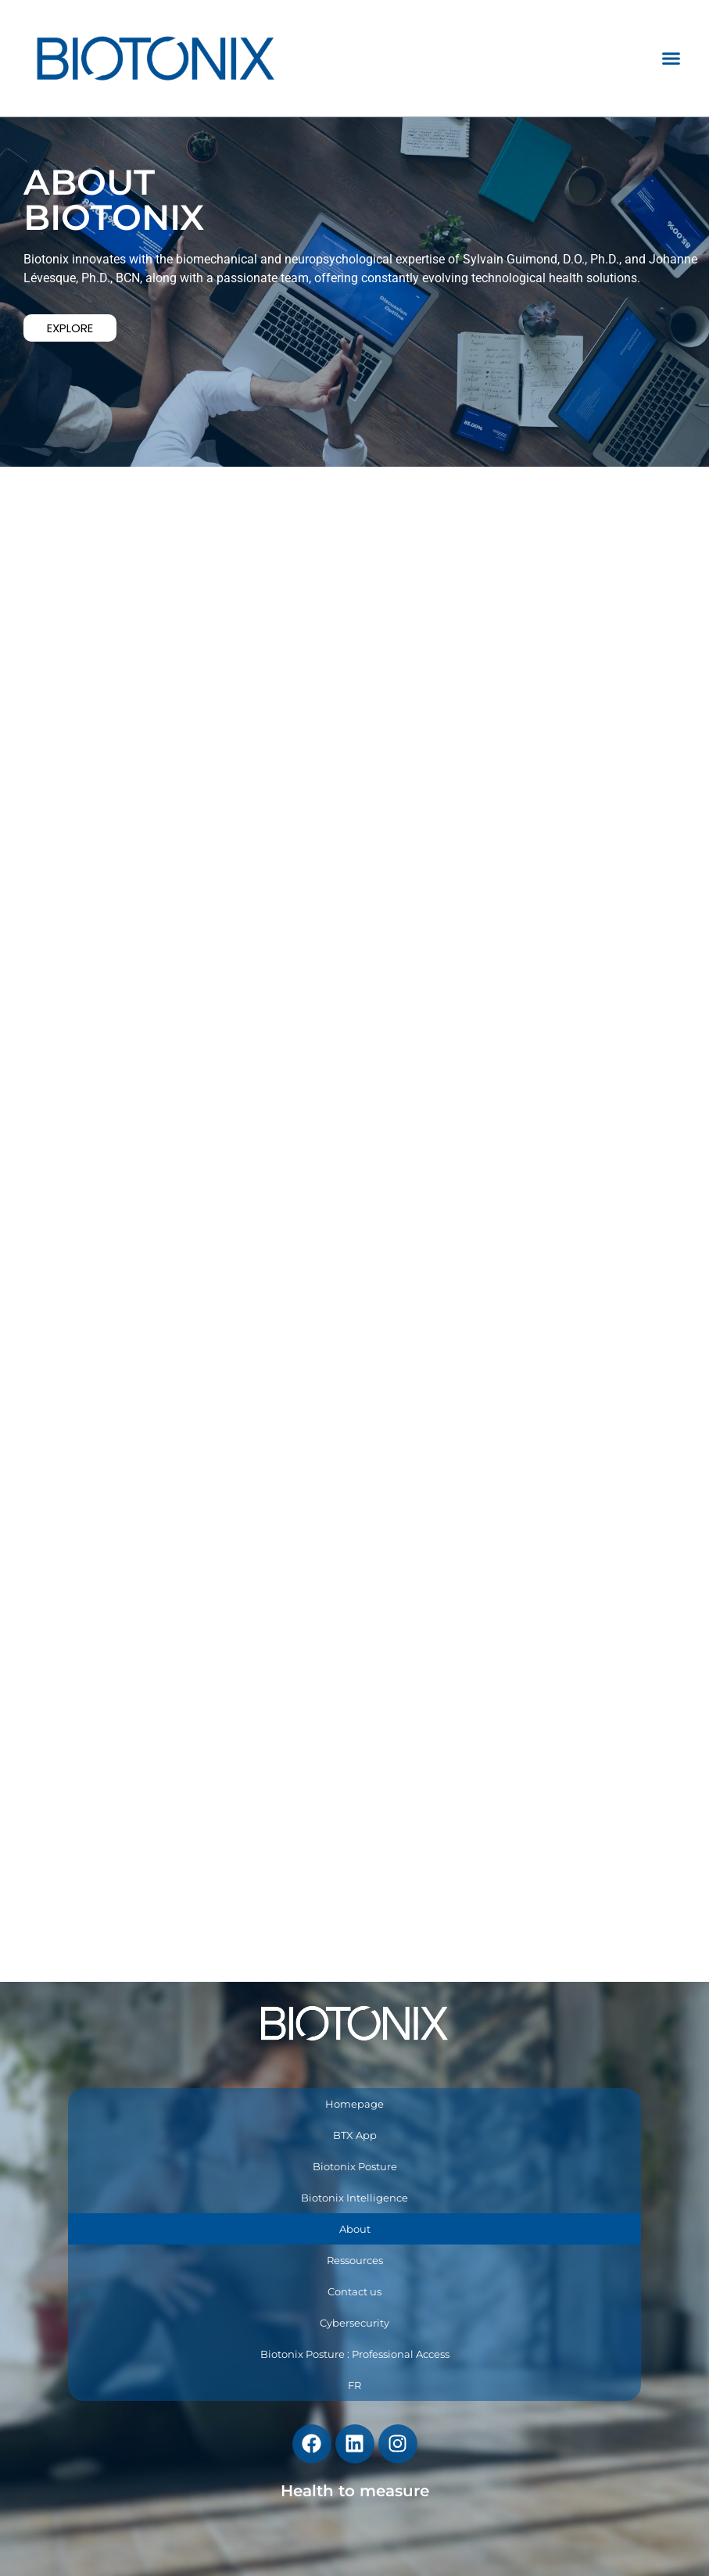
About (355, 2229)
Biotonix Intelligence (354, 2197)
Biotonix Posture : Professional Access (354, 2354)
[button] (671, 58)
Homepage (354, 2104)
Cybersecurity (354, 2322)
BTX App (355, 2135)
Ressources (355, 2260)
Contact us (354, 2291)
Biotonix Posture (355, 2166)
